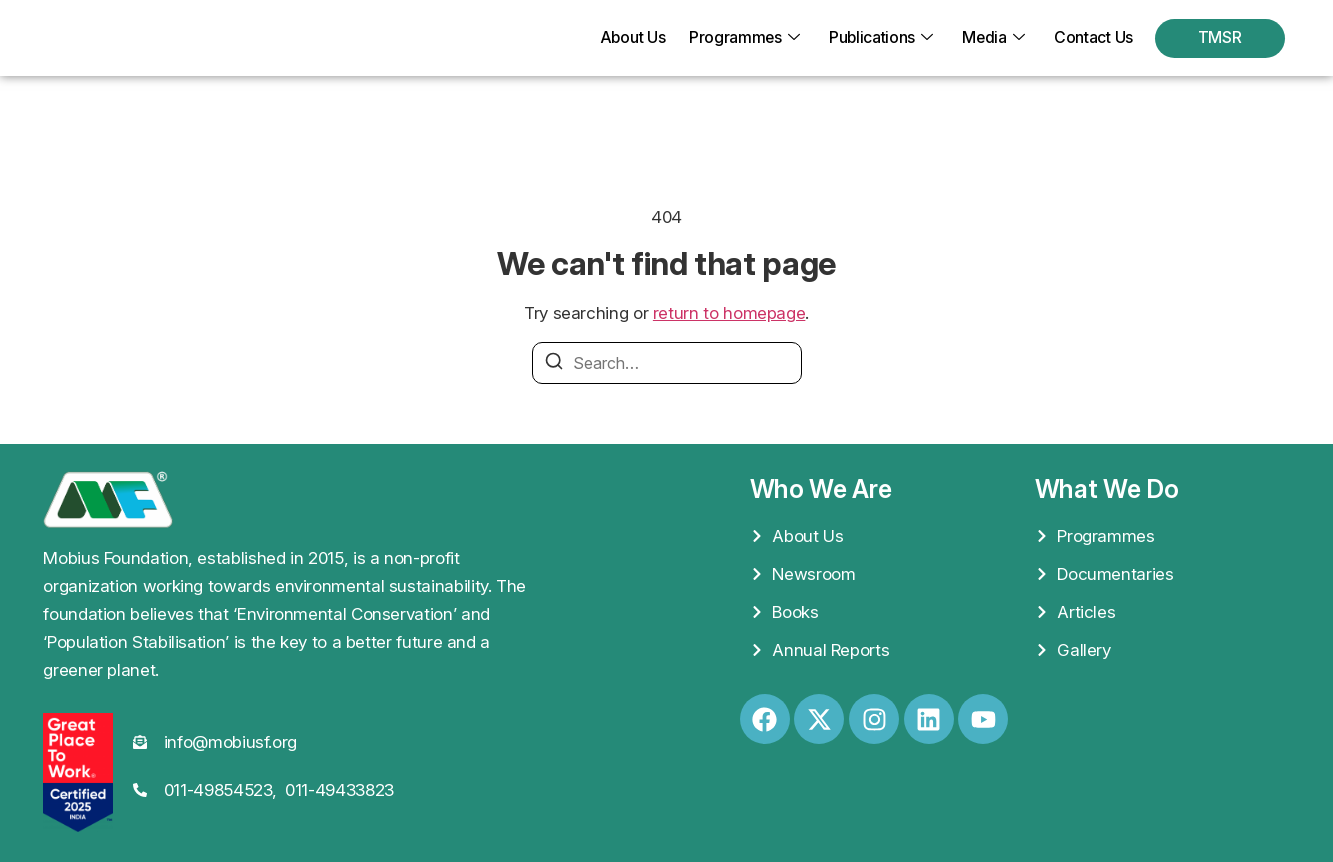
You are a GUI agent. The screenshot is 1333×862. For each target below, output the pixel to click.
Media (992, 38)
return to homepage (729, 313)
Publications (878, 38)
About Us (627, 38)
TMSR (1220, 38)
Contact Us (1093, 38)
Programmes (740, 38)
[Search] (554, 364)
